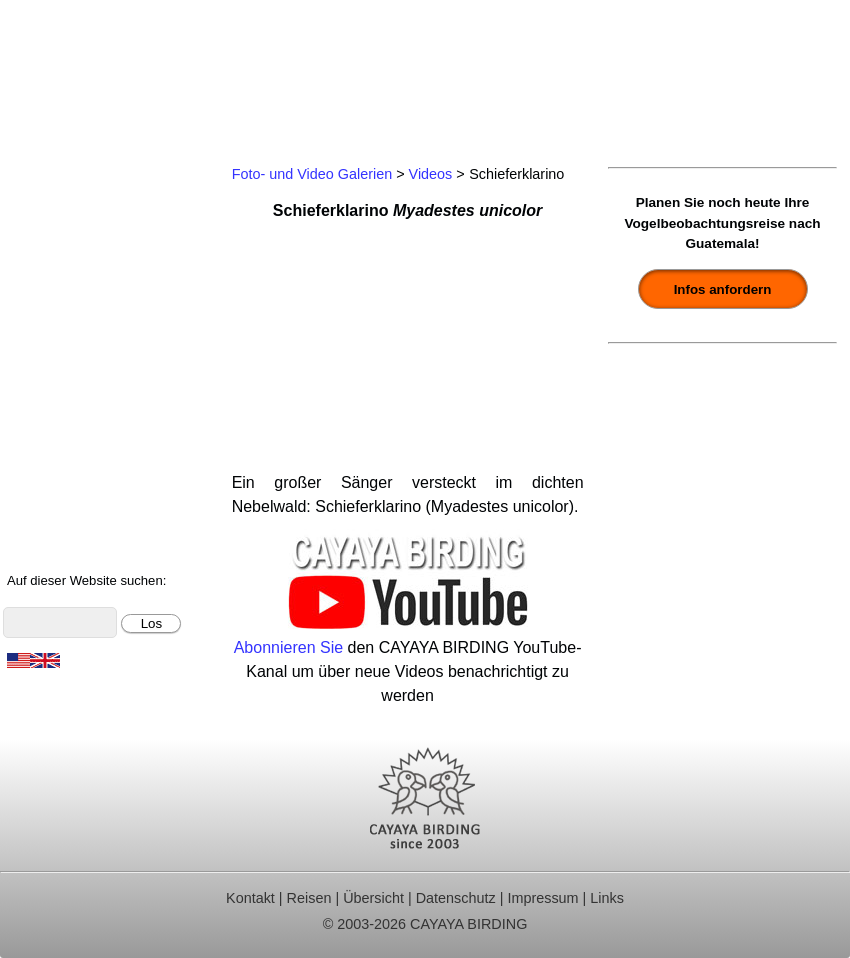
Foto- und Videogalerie (90, 465)
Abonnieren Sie (288, 647)
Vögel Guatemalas (75, 411)
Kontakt (36, 384)
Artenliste (42, 438)
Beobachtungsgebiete (86, 277)
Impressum (542, 898)
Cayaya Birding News (85, 545)
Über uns (41, 518)
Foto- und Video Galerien (312, 174)
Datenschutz (456, 898)
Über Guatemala (67, 492)
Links (607, 898)
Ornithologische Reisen (91, 197)
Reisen (309, 898)
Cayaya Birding (80, 70)
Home (30, 170)
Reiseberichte (58, 304)
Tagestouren (53, 224)
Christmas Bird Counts (89, 358)
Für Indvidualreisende (86, 250)
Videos (431, 174)
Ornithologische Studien (94, 331)
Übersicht (373, 898)
